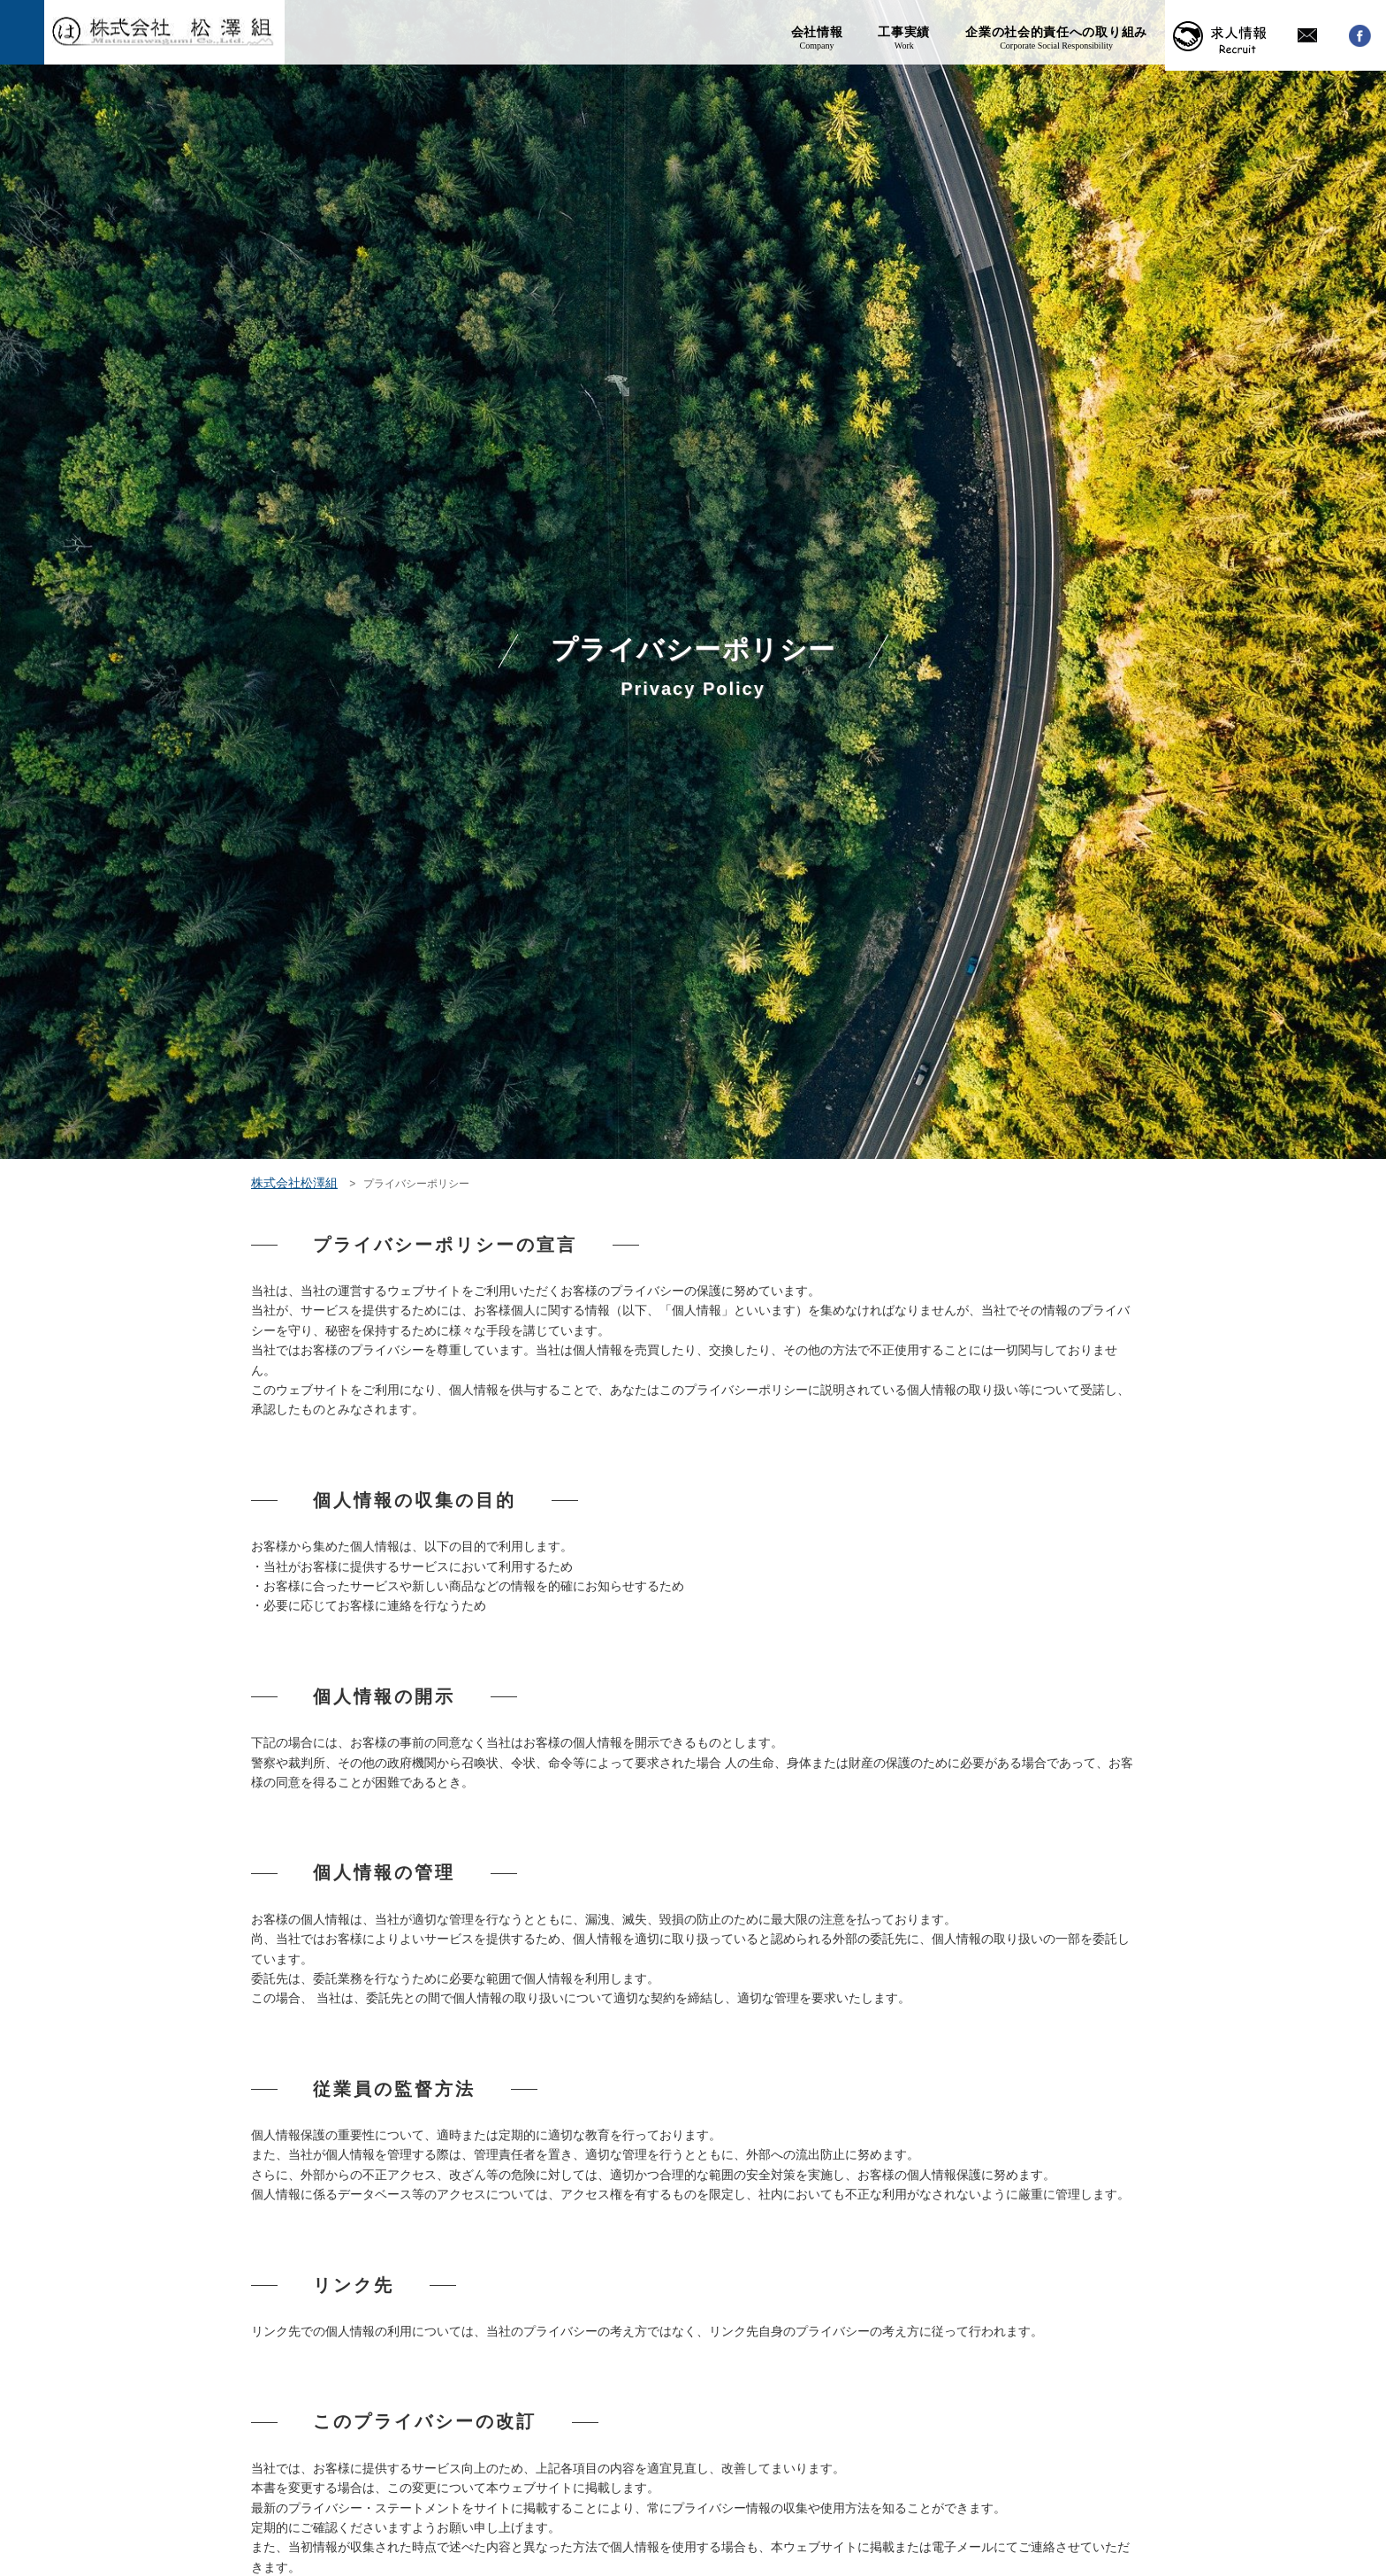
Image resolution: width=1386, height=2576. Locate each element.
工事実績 (904, 35)
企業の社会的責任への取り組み (1056, 35)
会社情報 (817, 35)
